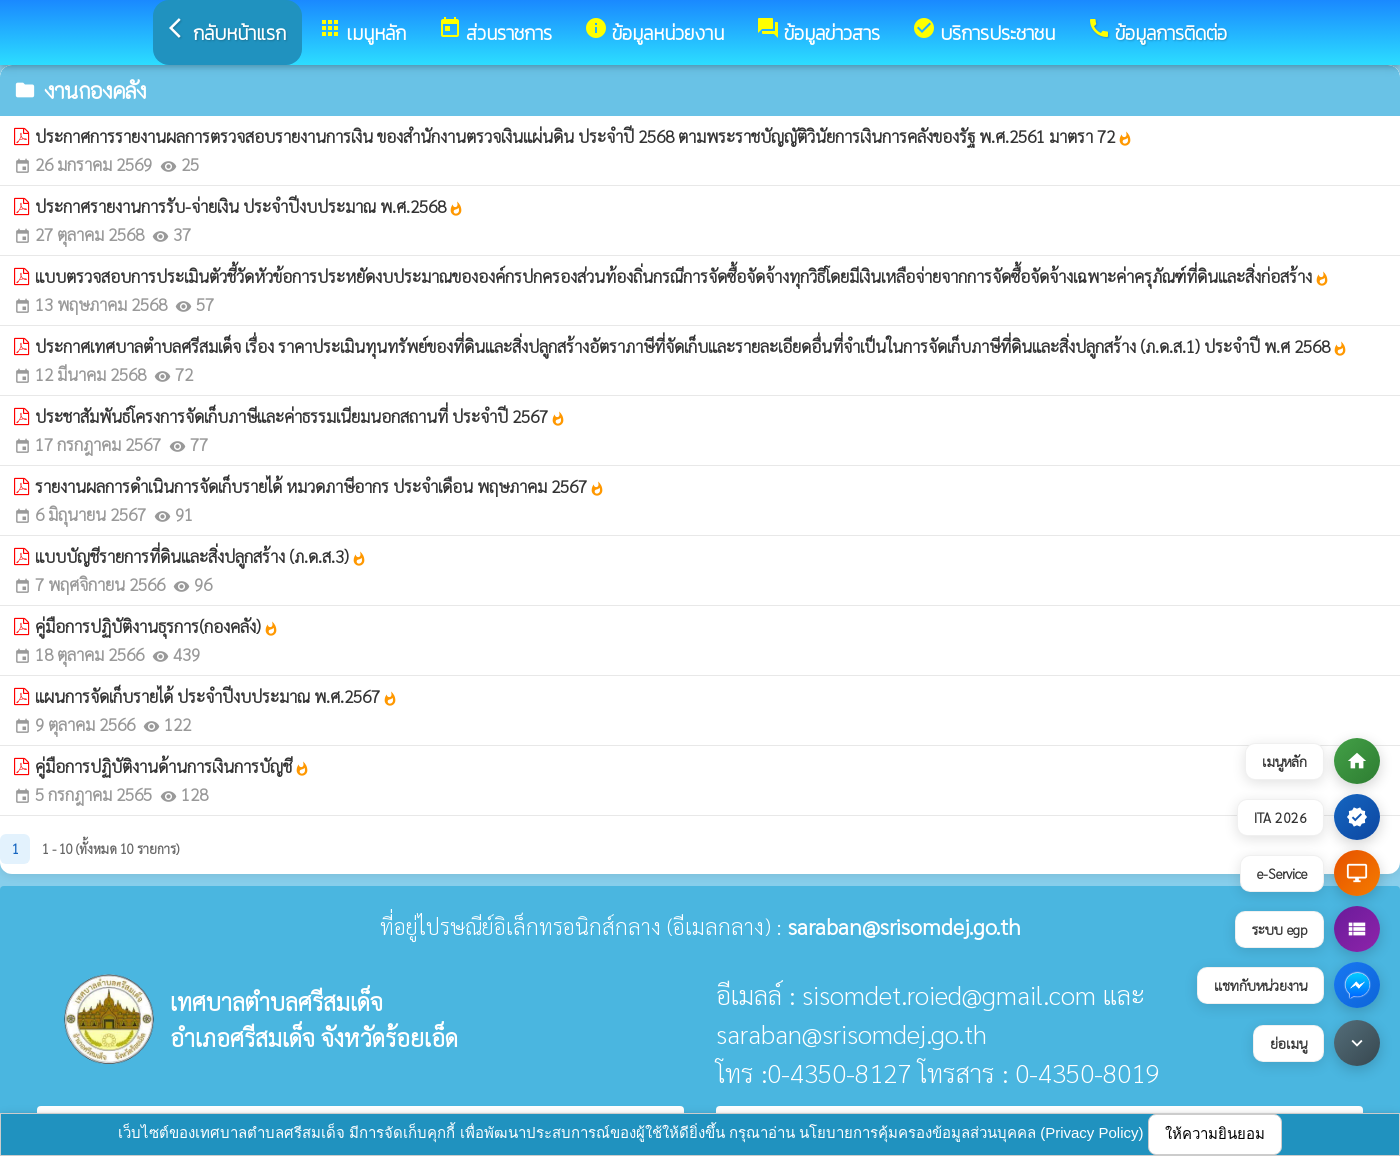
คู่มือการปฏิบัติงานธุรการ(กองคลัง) (157, 626)
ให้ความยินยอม (1215, 1133)
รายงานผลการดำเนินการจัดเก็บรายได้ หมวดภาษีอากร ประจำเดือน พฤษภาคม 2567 (320, 486)
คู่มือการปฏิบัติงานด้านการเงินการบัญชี (172, 766)
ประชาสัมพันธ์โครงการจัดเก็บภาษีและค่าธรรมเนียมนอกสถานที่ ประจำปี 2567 (300, 416)
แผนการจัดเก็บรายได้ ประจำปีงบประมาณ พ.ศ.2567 (216, 696)
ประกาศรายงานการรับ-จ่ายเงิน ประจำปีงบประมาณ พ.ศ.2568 (249, 206)
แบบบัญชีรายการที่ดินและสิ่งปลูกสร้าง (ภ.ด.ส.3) (201, 556)
